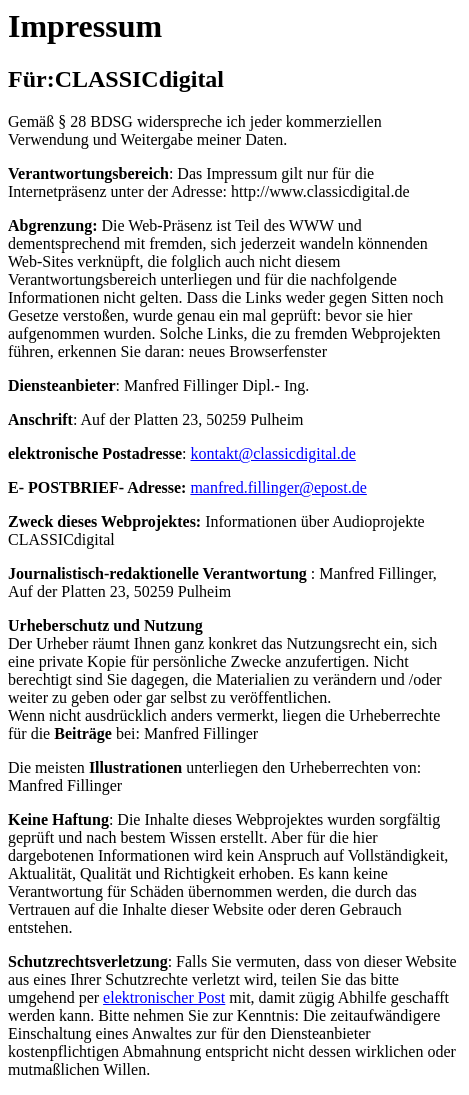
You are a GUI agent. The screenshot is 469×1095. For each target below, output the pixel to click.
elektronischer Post (164, 997)
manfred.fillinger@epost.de (278, 487)
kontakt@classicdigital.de (273, 453)
